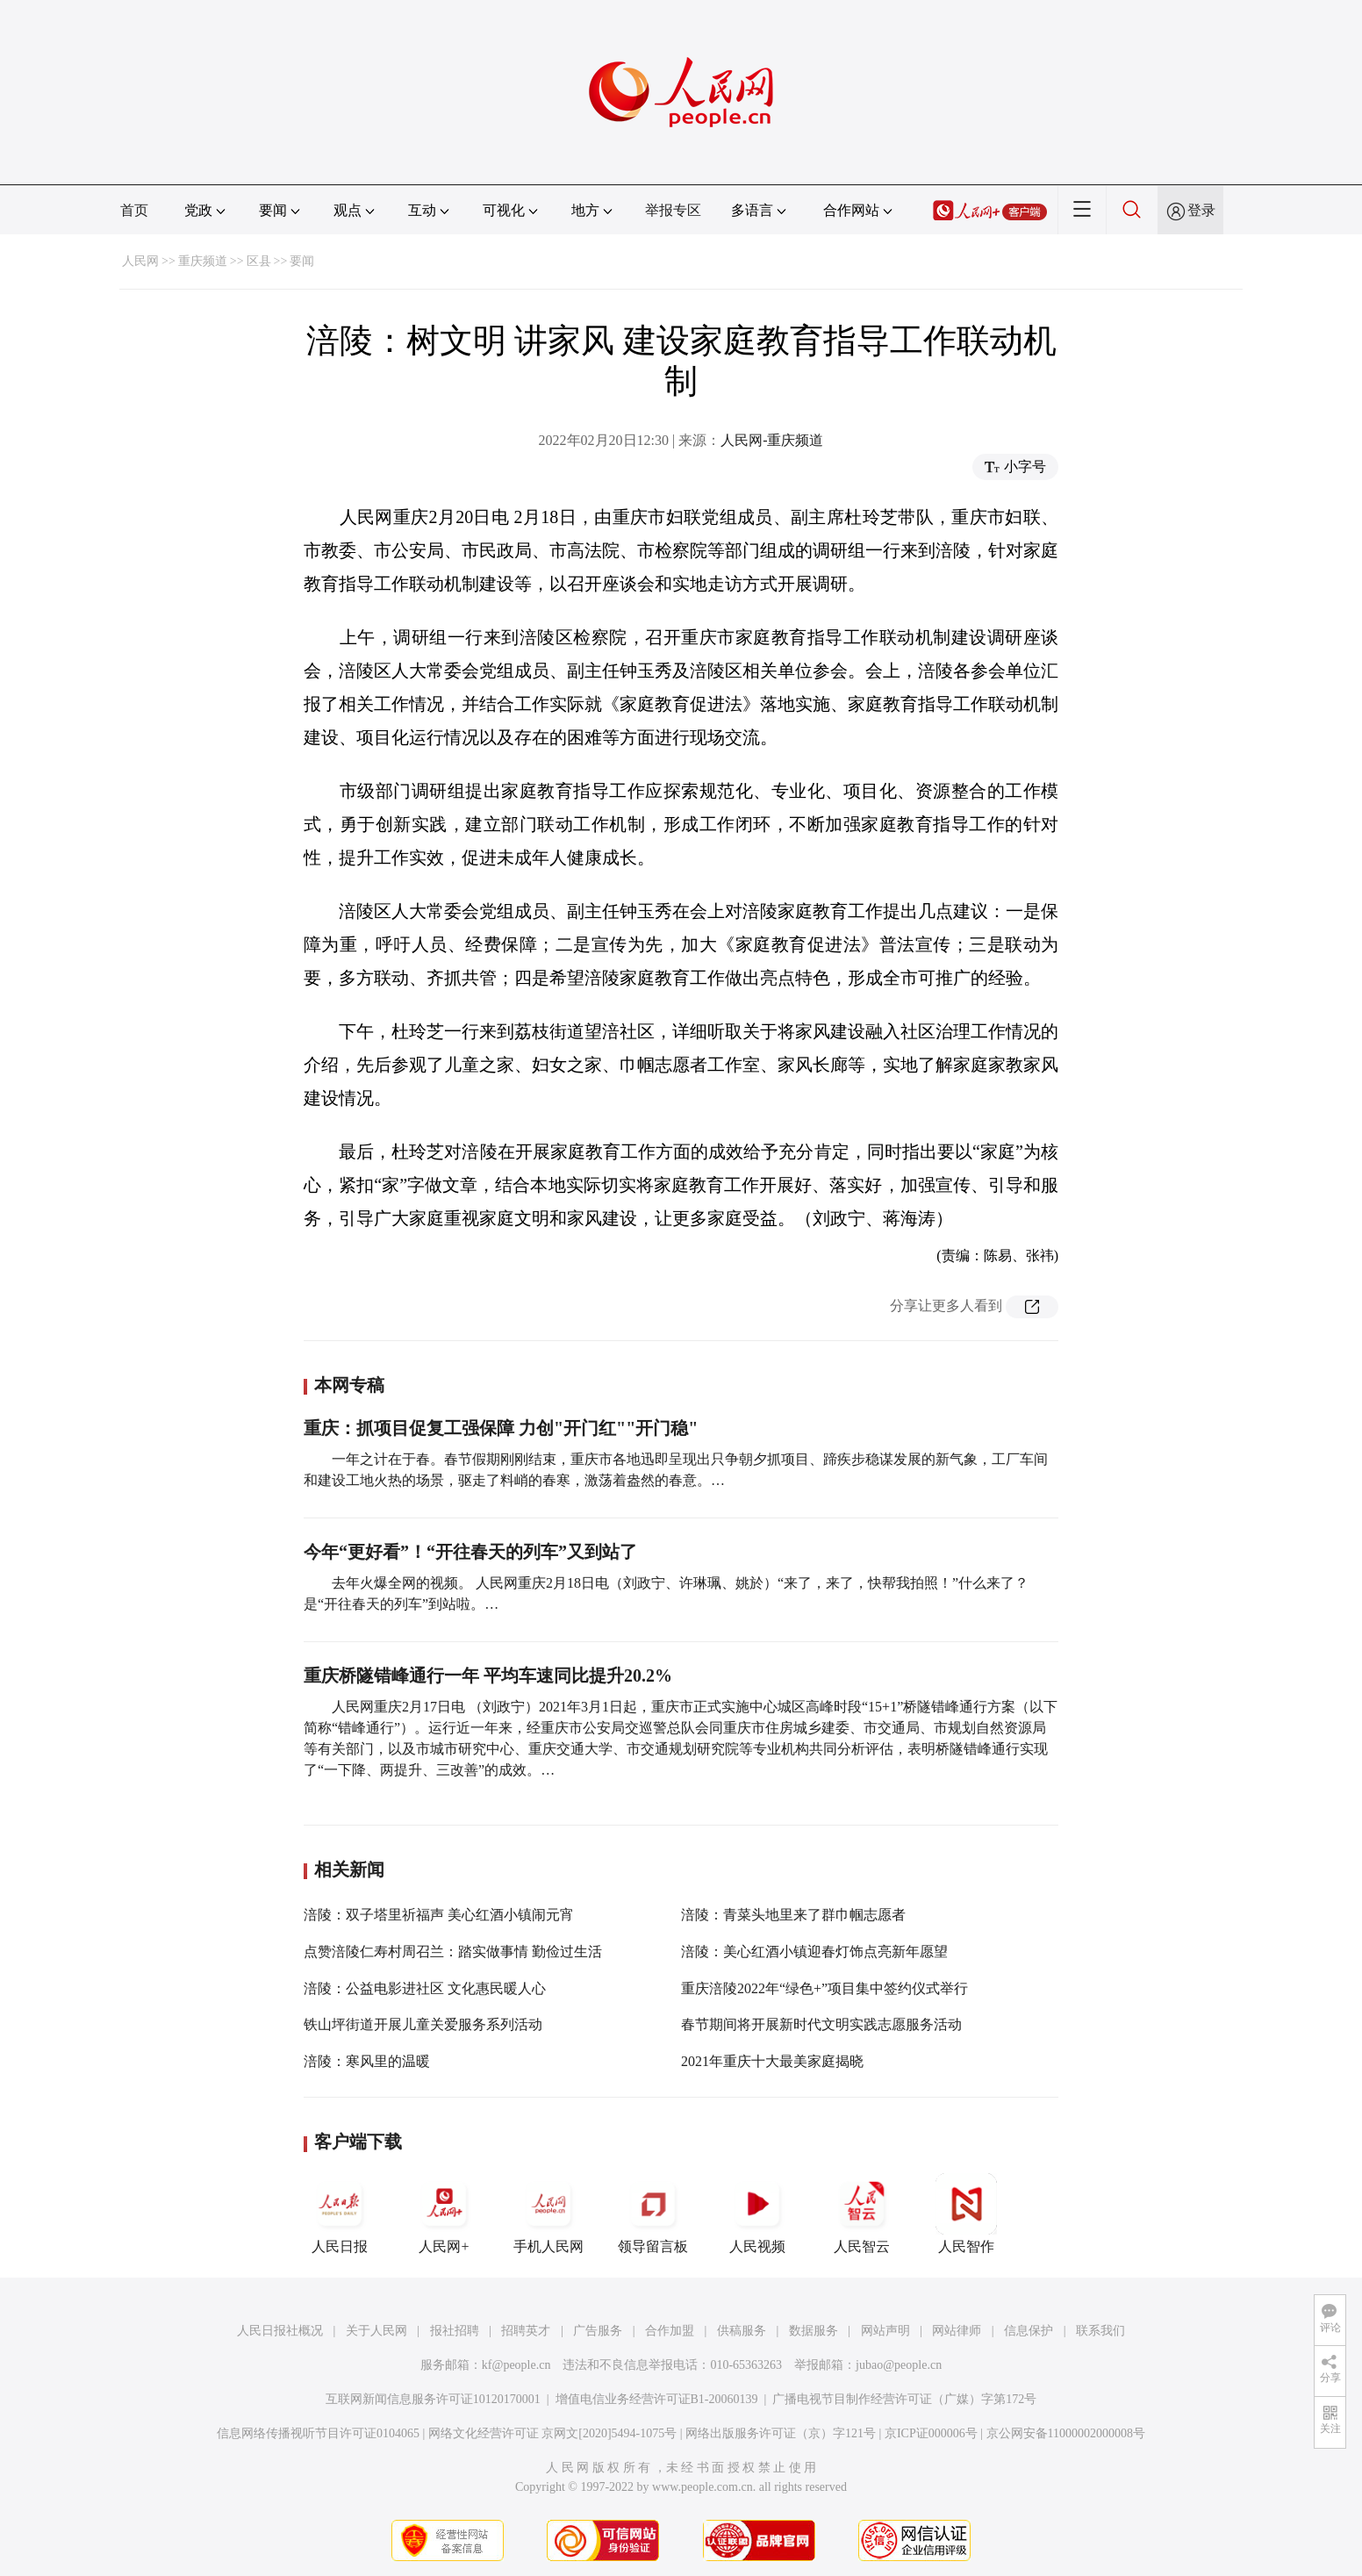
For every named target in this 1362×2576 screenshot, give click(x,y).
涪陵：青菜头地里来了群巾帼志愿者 (793, 1914)
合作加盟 (669, 2330)
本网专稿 (349, 1385)
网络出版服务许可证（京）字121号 (780, 2433)
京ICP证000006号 (931, 2433)
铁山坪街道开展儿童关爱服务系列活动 (423, 2024)
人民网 (140, 261)
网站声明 (885, 2330)
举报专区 (673, 210)
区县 (259, 261)
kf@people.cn (516, 2364)
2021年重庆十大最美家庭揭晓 (772, 2061)
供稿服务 (741, 2330)
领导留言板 (653, 2213)
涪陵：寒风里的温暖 (367, 2061)
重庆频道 (202, 261)
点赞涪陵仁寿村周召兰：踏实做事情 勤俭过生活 (453, 1951)
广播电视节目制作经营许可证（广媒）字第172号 (904, 2399)
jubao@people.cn (899, 2364)
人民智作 (966, 2213)
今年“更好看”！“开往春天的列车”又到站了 (470, 1551)
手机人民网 (548, 2213)
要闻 (302, 261)
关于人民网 (376, 2330)
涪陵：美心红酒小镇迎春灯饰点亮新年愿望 (814, 1951)
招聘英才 (525, 2330)
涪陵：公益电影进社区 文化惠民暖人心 (425, 1988)
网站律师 (956, 2330)
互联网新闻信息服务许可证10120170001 (433, 2399)
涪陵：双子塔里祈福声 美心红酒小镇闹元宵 (439, 1914)
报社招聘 (454, 2330)
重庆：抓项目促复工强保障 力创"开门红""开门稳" (501, 1428)
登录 (1201, 210)
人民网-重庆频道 (771, 440)
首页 (134, 210)
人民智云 (861, 2213)
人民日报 (339, 2213)
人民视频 (757, 2213)
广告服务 (597, 2330)
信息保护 (1028, 2330)
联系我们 (1100, 2330)
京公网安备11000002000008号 (1065, 2433)
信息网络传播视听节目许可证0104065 (318, 2433)
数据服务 (813, 2330)
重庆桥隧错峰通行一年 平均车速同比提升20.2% (488, 1675)
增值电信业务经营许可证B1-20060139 (657, 2399)
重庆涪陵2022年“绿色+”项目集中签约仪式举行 (824, 1988)
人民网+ (444, 2213)
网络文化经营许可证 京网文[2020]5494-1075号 (552, 2433)
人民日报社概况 (280, 2330)
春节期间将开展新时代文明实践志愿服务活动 (821, 2024)
